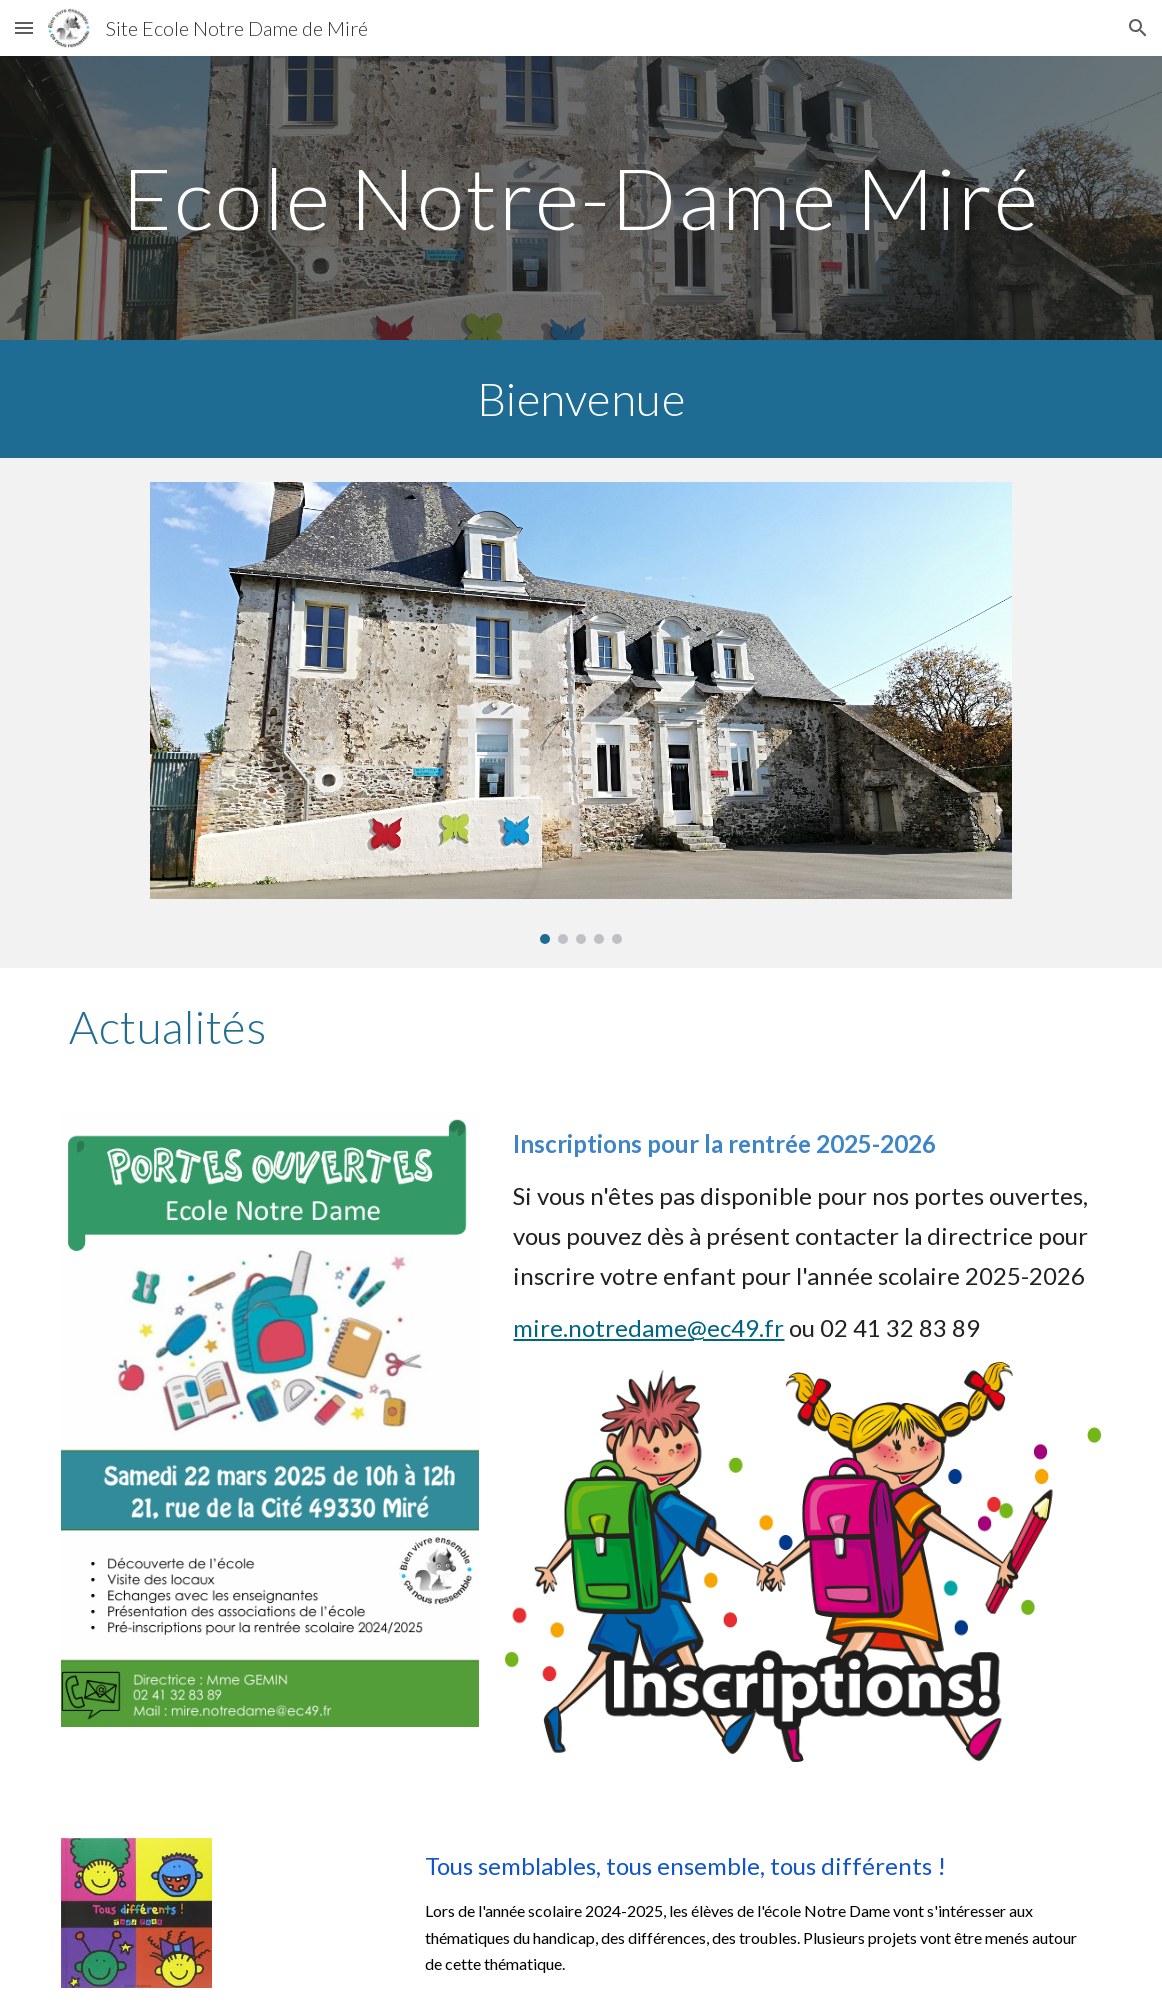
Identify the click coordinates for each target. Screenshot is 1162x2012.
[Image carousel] (581, 712)
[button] (24, 27)
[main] (580, 197)
